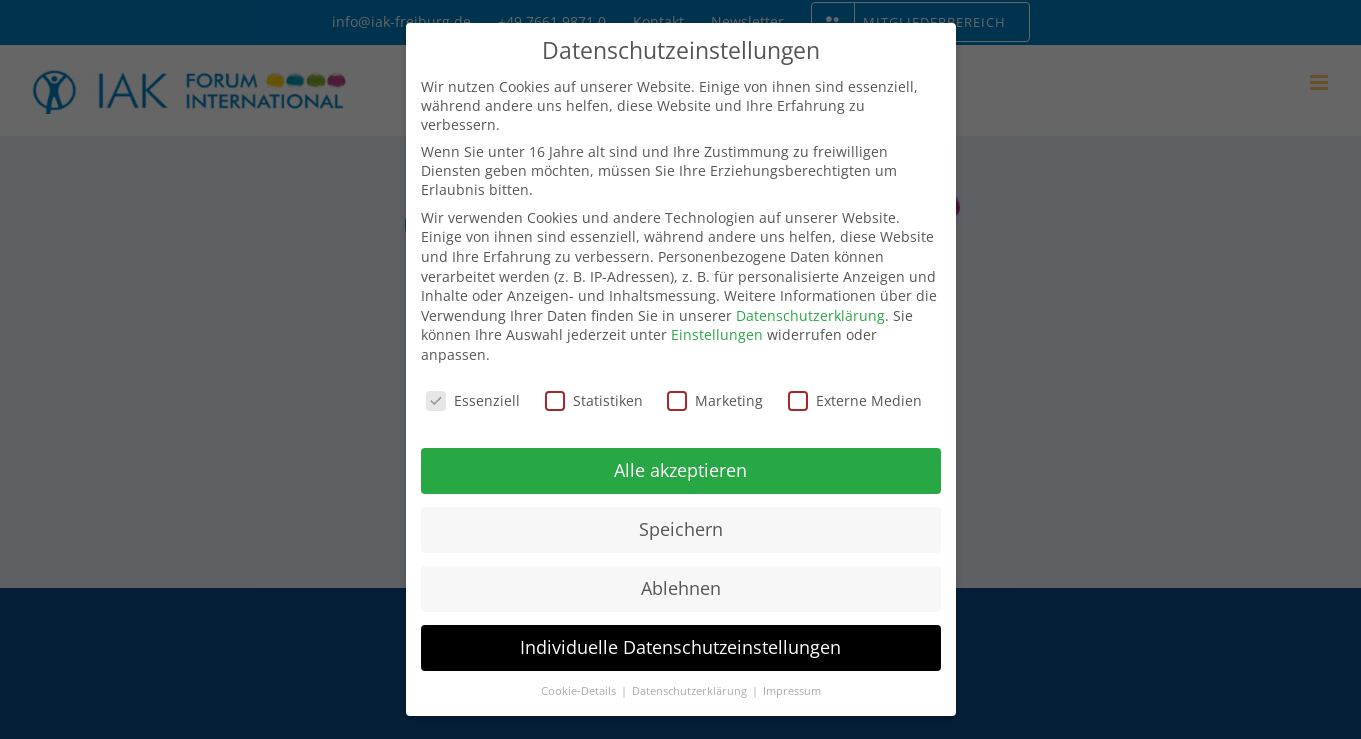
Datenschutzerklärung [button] (691, 691)
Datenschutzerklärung (810, 315)
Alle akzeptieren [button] (680, 470)
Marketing (715, 400)
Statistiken (594, 400)
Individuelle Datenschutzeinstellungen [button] (680, 647)
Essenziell (473, 400)
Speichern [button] (681, 529)
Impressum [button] (792, 691)
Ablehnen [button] (681, 588)
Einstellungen (717, 334)
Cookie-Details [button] (580, 691)
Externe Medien (855, 400)
